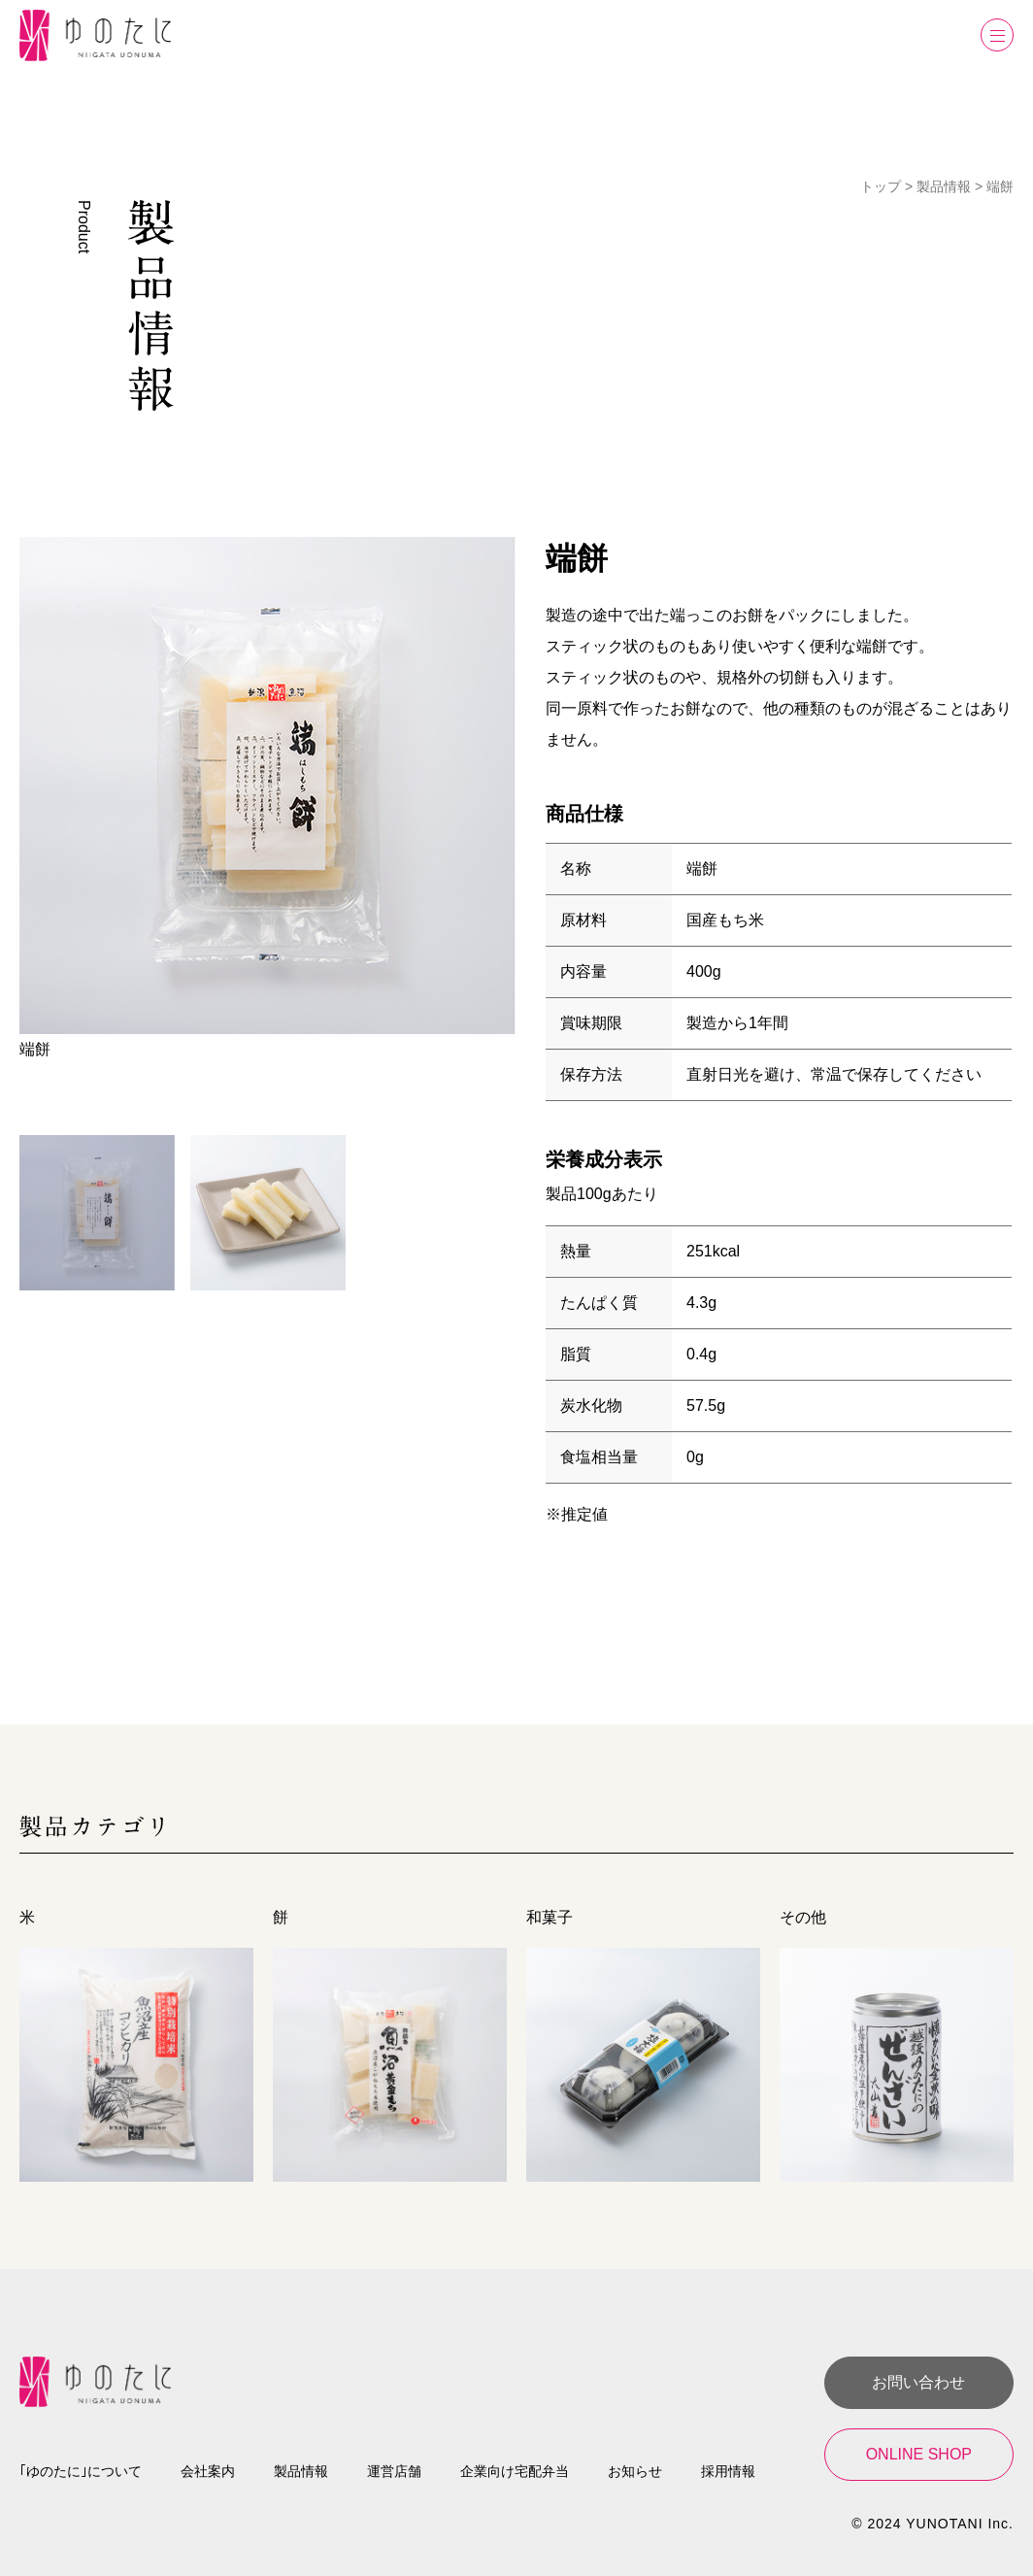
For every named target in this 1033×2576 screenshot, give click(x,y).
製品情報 (301, 2471)
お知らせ (635, 2471)
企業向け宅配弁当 (514, 2471)
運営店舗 (394, 2471)
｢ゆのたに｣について (80, 2471)
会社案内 (208, 2471)
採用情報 (728, 2471)
